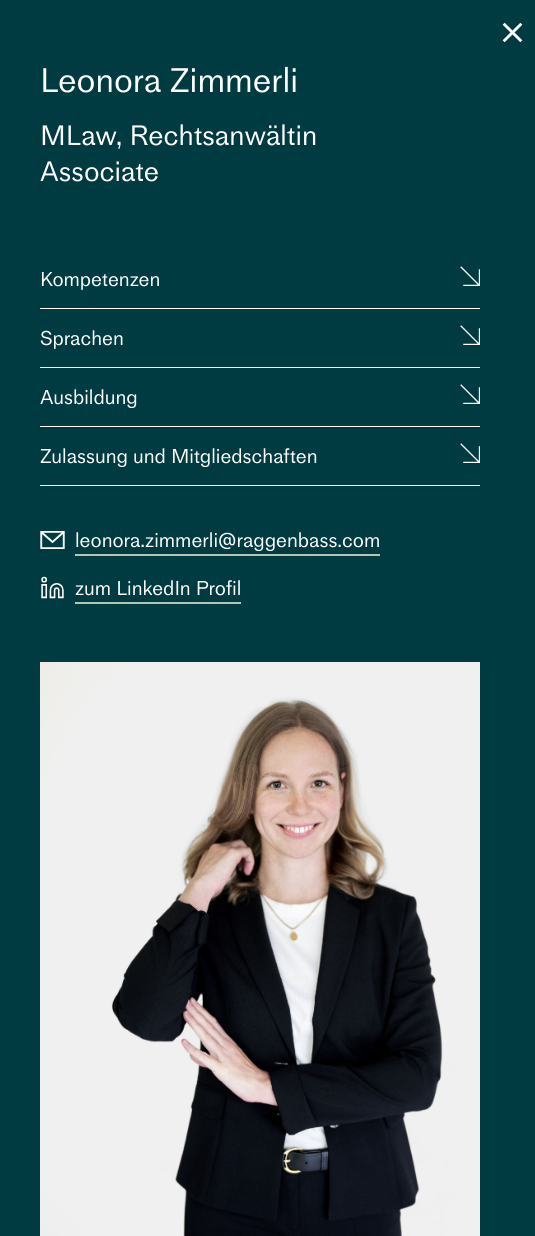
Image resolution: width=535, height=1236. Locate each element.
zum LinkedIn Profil (158, 588)
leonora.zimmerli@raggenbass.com (227, 540)
